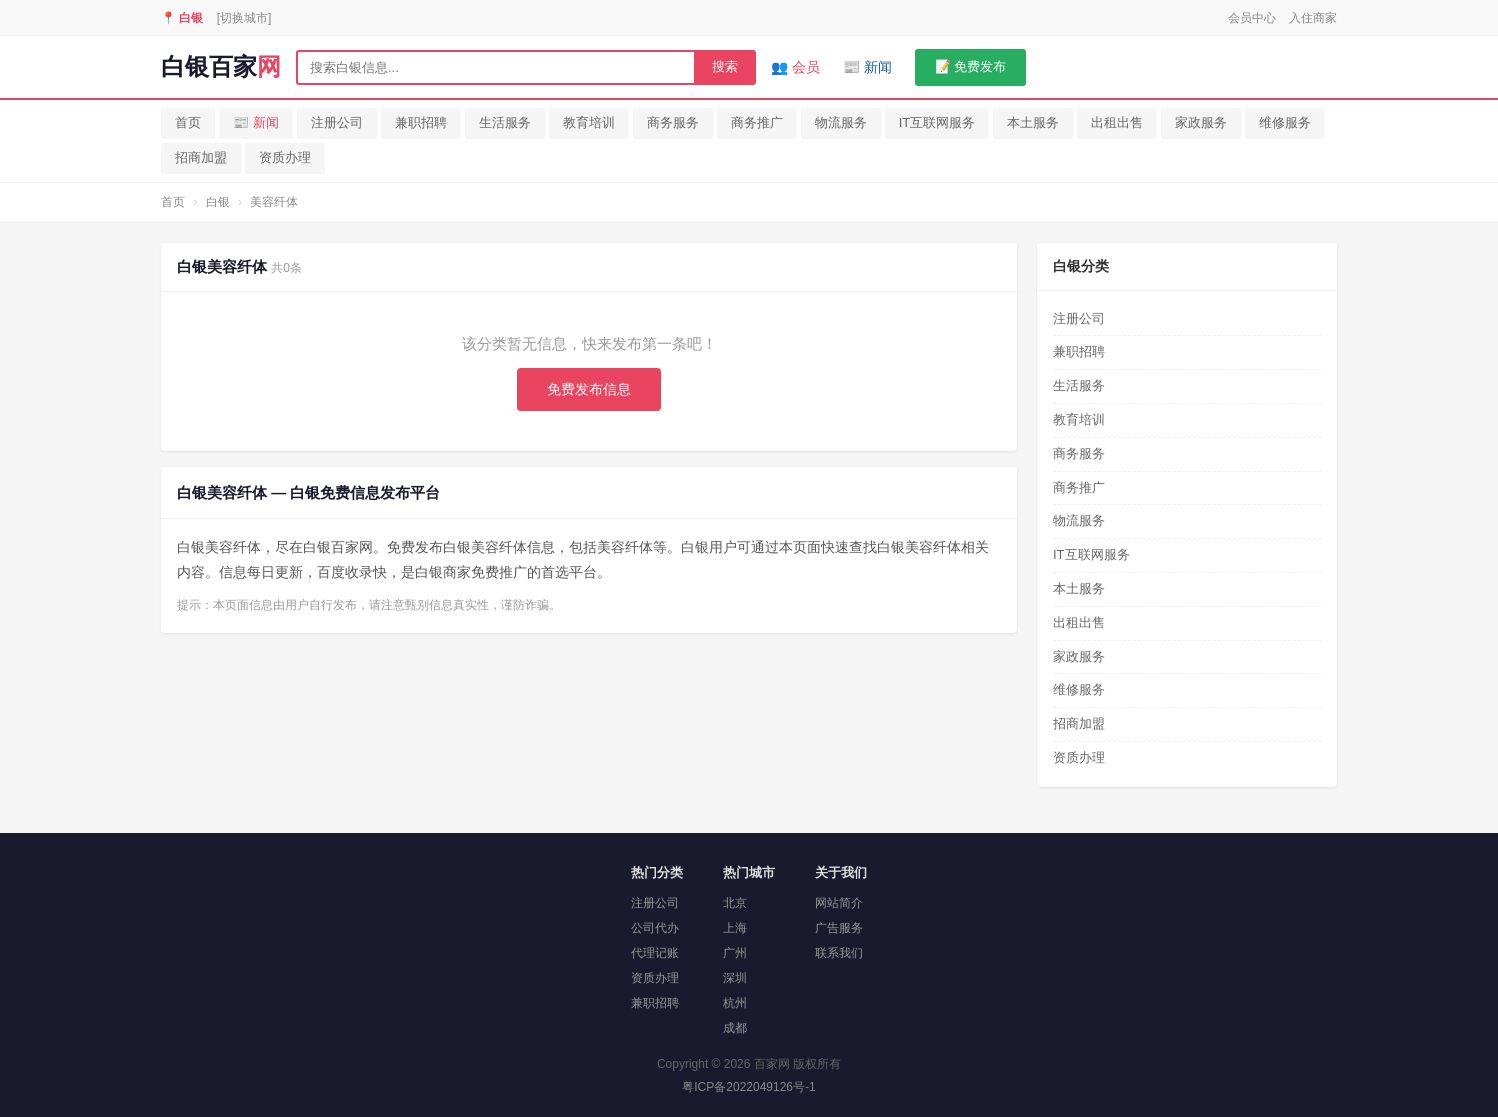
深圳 (735, 978)
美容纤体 (274, 202)
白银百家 (221, 66)
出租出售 (1117, 122)
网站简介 (839, 903)
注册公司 (337, 122)
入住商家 (1313, 18)
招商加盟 (201, 157)
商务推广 (757, 122)
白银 (218, 202)
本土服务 (1033, 122)
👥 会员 (795, 67)
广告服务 (839, 928)
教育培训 (589, 122)
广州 (735, 953)
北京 (735, 903)
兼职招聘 (421, 122)
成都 (735, 1028)
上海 (735, 928)
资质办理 (285, 157)
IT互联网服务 (937, 122)
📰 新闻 (867, 67)
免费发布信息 (589, 389)
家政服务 (1201, 122)
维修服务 (1285, 122)
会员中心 (1252, 18)
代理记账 (655, 953)
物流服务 (841, 122)
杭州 (735, 1003)
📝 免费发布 (971, 66)
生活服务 (505, 122)
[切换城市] (244, 18)
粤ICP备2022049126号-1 (748, 1087)
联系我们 (839, 953)
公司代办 (655, 928)
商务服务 (673, 122)
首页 (188, 122)
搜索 (725, 66)
